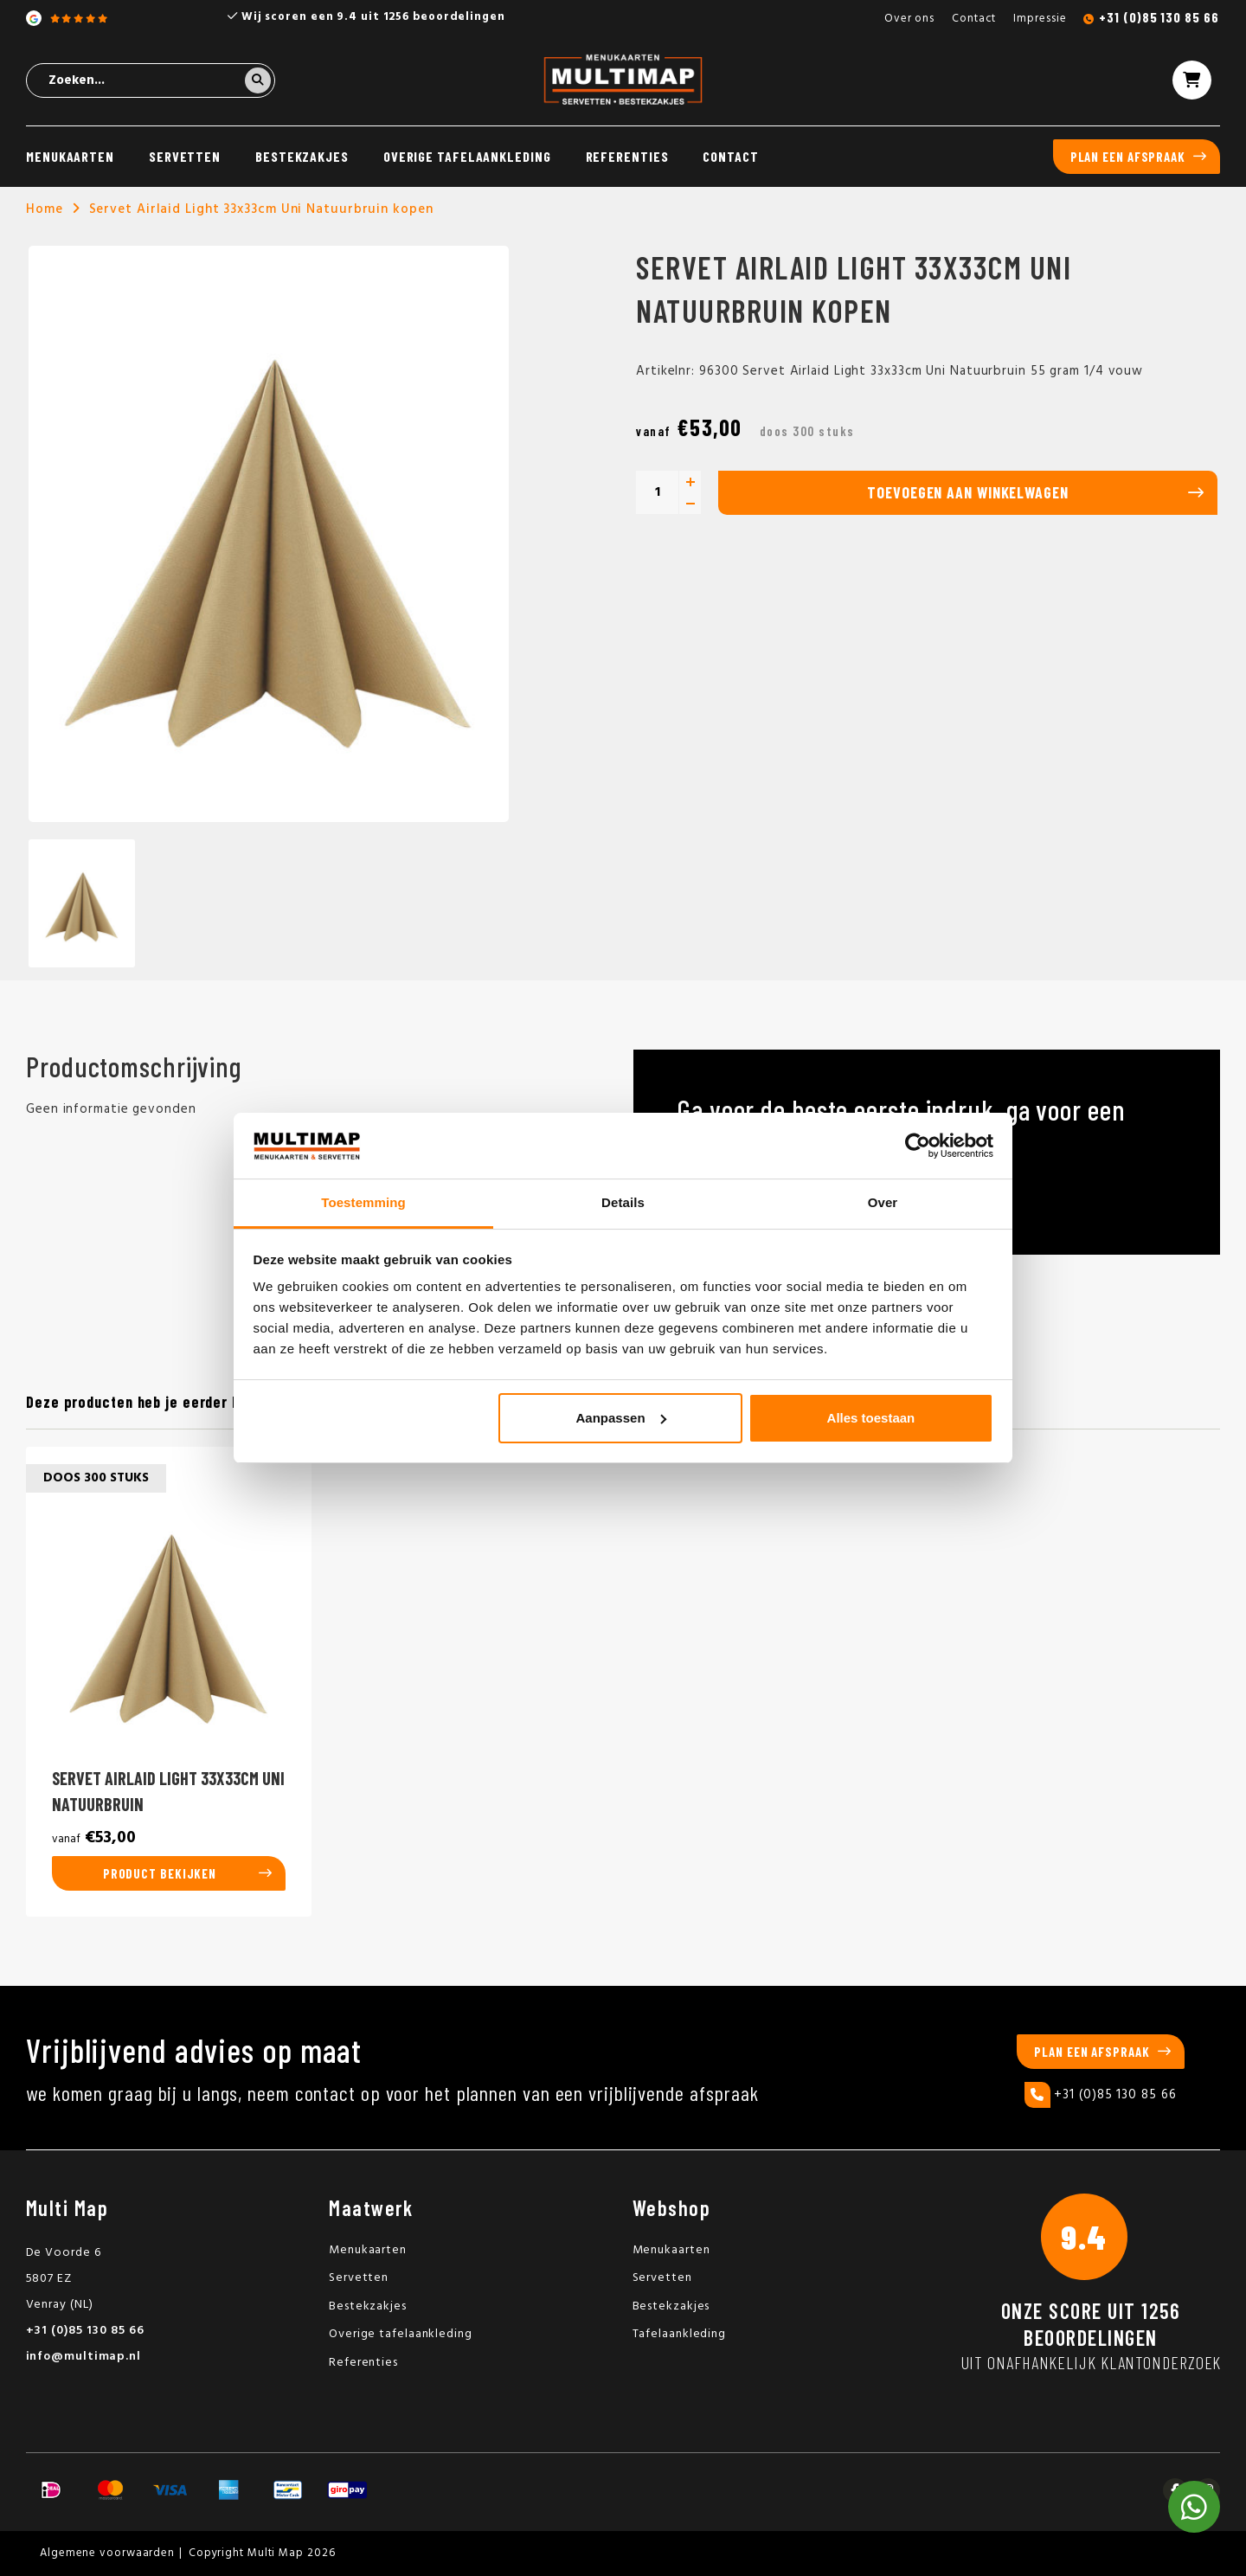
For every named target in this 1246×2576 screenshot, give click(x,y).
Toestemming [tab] (363, 1202)
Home (44, 209)
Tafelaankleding (680, 2334)
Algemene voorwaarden (107, 2553)
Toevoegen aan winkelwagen (968, 492)
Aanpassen (621, 1417)
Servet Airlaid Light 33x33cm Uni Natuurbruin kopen (261, 209)
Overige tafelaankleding (467, 156)
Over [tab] (883, 1202)
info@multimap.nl (83, 2357)
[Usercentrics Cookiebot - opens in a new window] (917, 1146)
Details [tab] (623, 1202)
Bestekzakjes (302, 156)
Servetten (185, 156)
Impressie (1039, 19)
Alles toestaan (871, 1417)
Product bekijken (159, 1873)
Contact (974, 19)
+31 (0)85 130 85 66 (1158, 17)
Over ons (909, 19)
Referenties (627, 156)
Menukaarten (70, 156)
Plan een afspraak (1127, 156)
